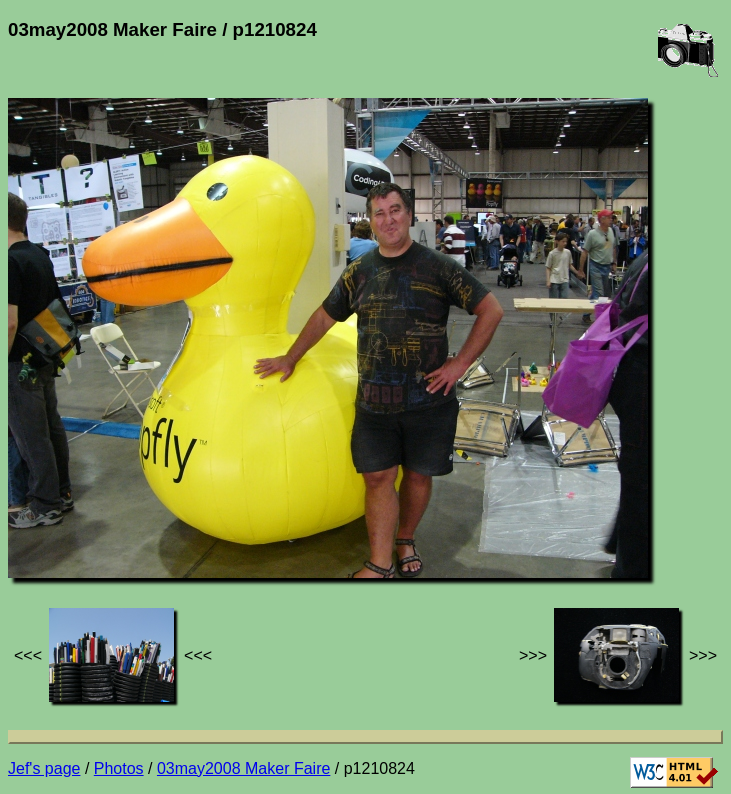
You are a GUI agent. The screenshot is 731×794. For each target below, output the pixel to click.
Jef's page (44, 768)
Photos (119, 768)
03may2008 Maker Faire (243, 768)
